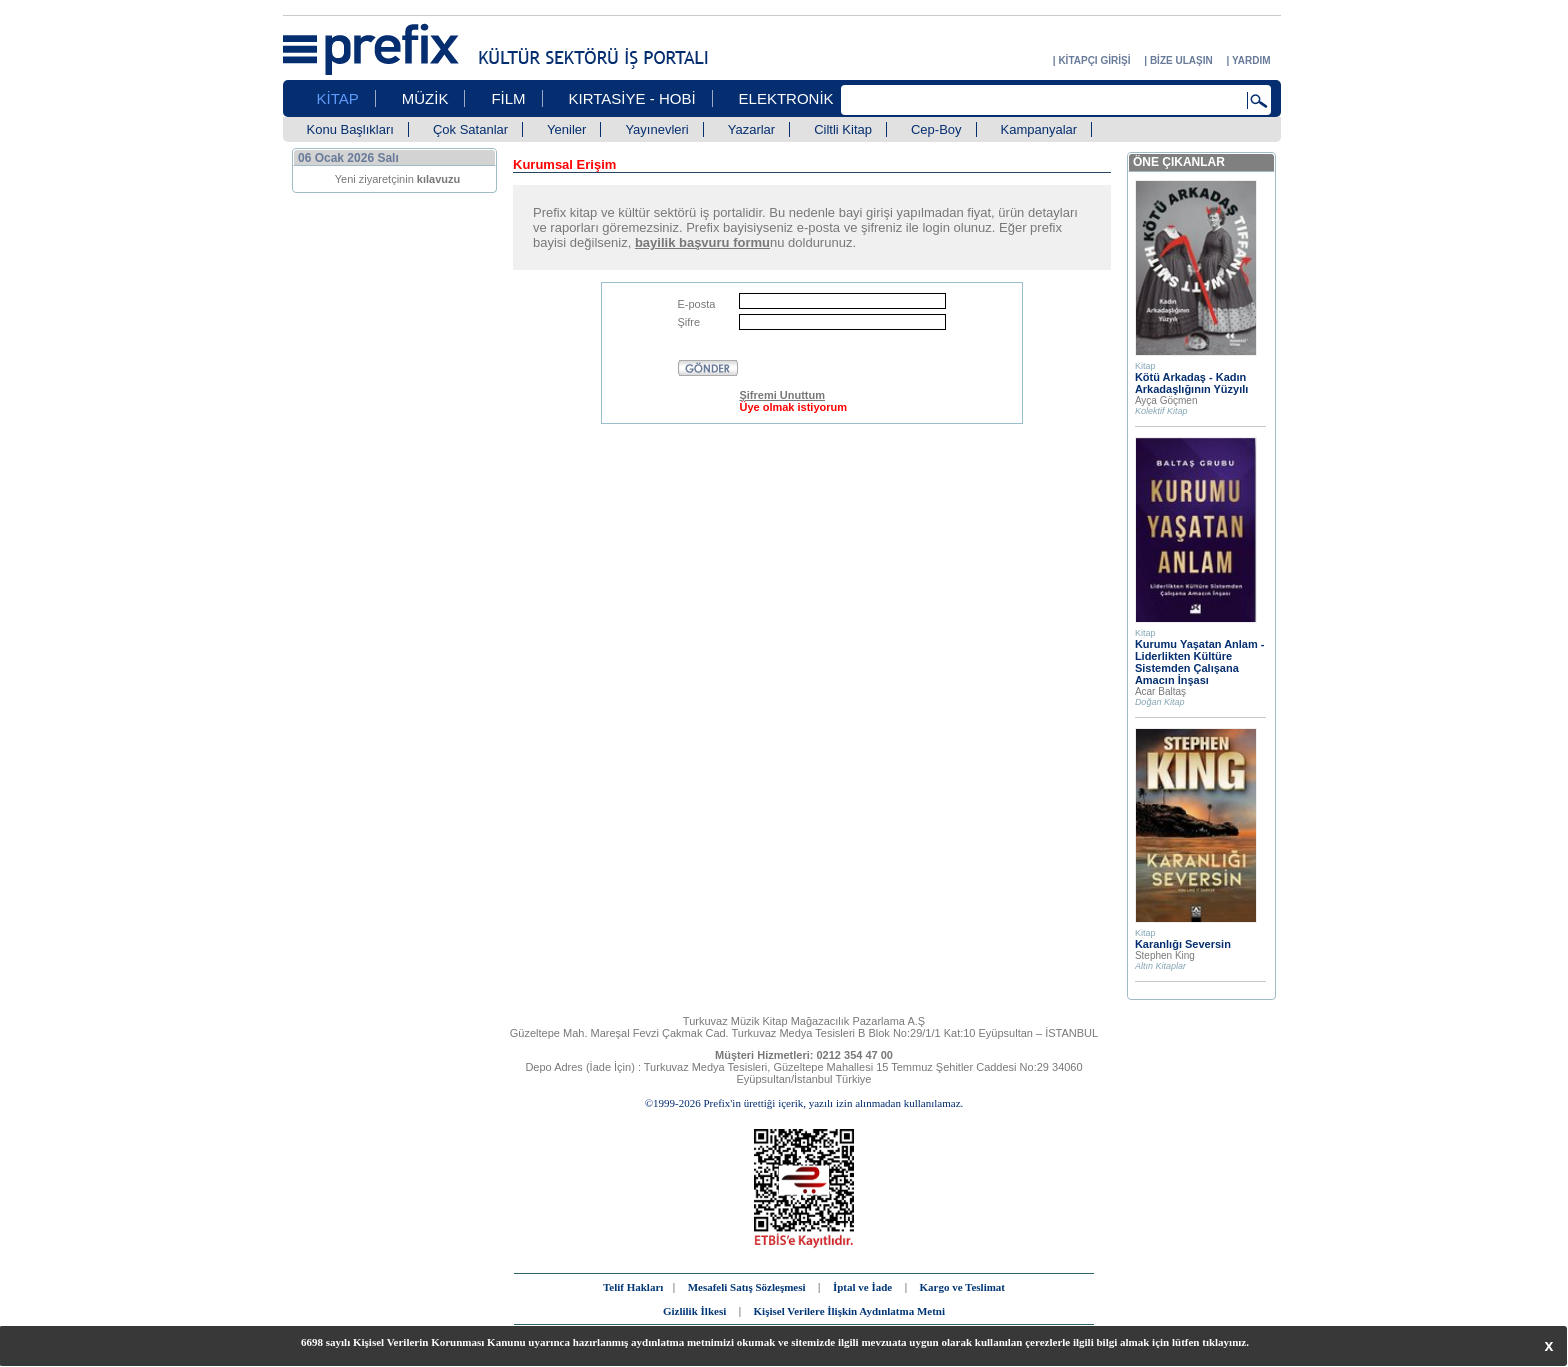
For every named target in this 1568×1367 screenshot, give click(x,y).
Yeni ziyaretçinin (398, 179)
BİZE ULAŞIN (1181, 60)
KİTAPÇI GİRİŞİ (1094, 60)
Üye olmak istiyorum (793, 407)
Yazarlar (751, 129)
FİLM (508, 98)
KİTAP (338, 98)
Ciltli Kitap (843, 129)
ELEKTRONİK (786, 98)
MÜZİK (425, 98)
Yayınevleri (656, 129)
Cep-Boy (936, 129)
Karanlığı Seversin (1183, 944)
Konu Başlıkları (350, 129)
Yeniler (566, 129)
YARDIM (1251, 60)
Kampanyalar (1039, 129)
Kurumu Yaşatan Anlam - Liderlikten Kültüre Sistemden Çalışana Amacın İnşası (1200, 662)
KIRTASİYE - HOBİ (632, 98)
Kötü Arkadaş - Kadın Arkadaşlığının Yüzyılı (1192, 383)
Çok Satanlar (470, 129)
